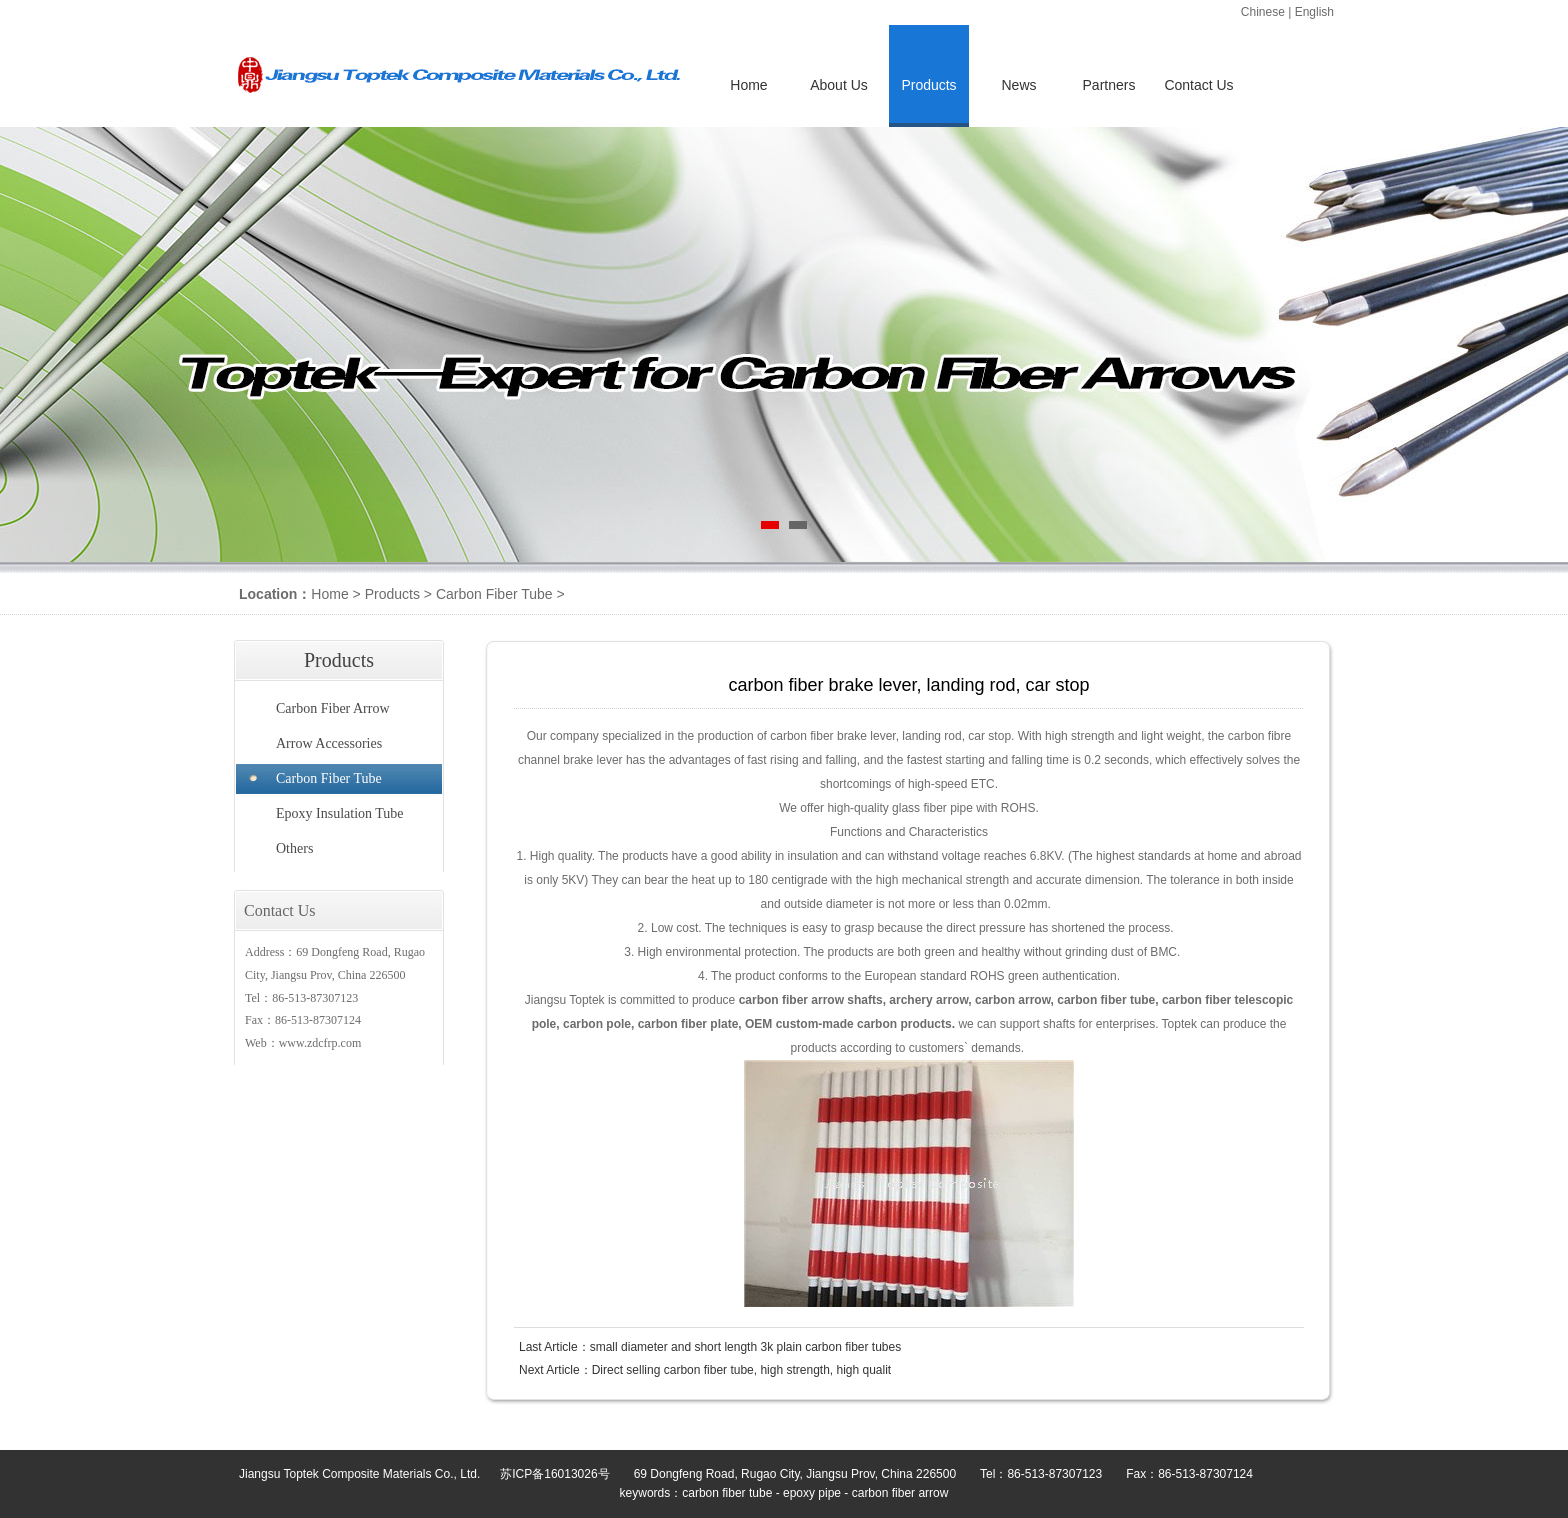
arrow (827, 1000)
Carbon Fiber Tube (494, 594)
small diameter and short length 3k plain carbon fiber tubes (746, 1347)
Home (748, 85)
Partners (1109, 85)
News (1018, 85)
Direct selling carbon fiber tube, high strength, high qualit (742, 1370)
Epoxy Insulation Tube (340, 813)
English (1314, 12)
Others (294, 848)
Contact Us (1198, 85)
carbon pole (597, 1024)
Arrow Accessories (329, 743)
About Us (839, 85)
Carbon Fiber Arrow (333, 708)
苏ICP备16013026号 (554, 1474)
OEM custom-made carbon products (848, 1024)
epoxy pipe (812, 1493)
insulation (813, 856)
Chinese (1263, 12)
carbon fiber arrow (900, 1493)
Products (392, 594)
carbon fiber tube (1106, 1000)
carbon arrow (1013, 1000)
